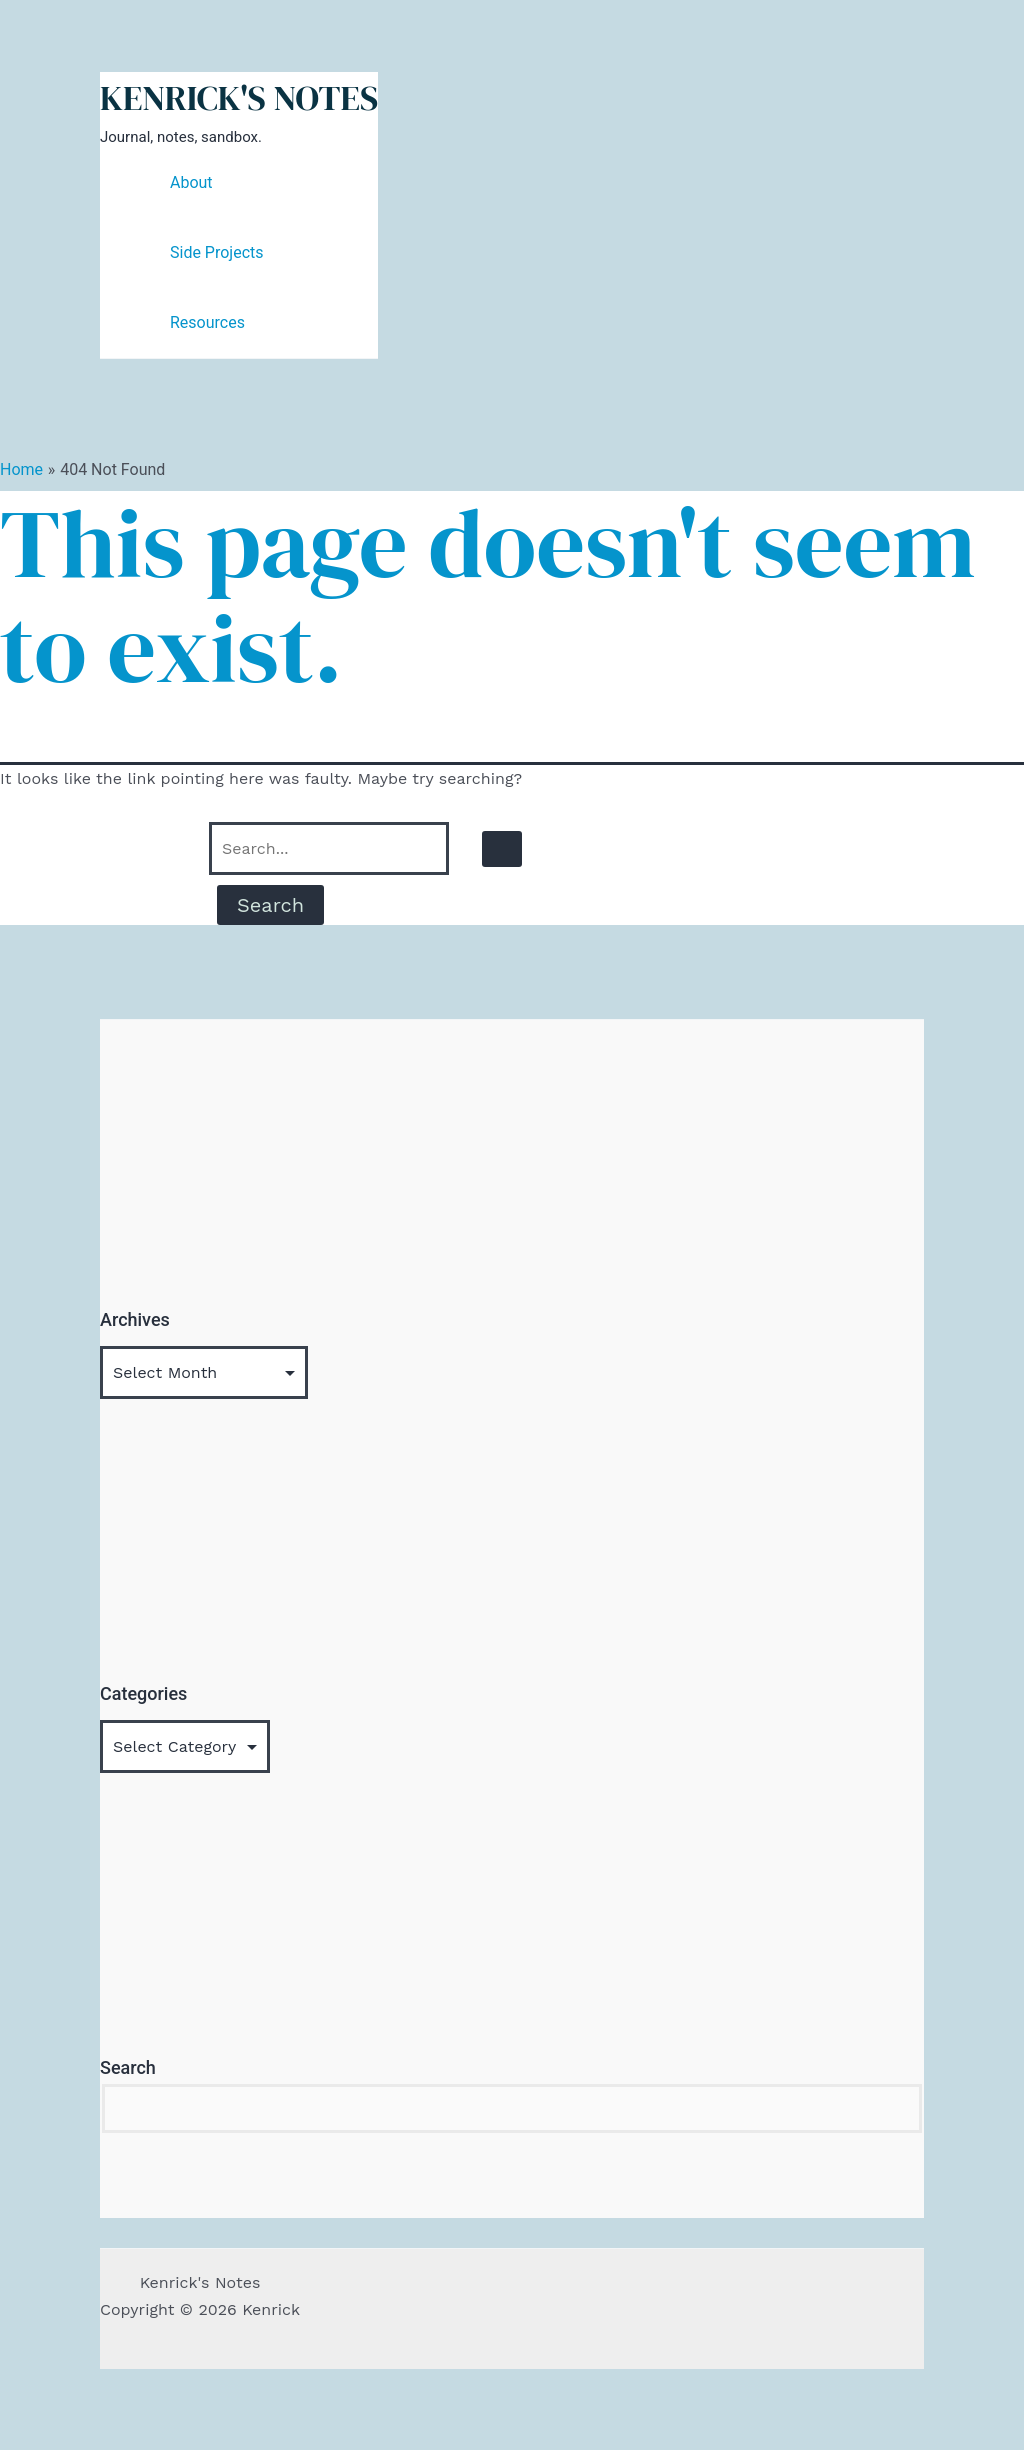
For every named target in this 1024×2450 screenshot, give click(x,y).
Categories (143, 1693)
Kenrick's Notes (239, 98)
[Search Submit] (502, 849)
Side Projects (217, 252)
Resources (207, 322)
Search (128, 2067)
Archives (135, 1319)
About (191, 182)
